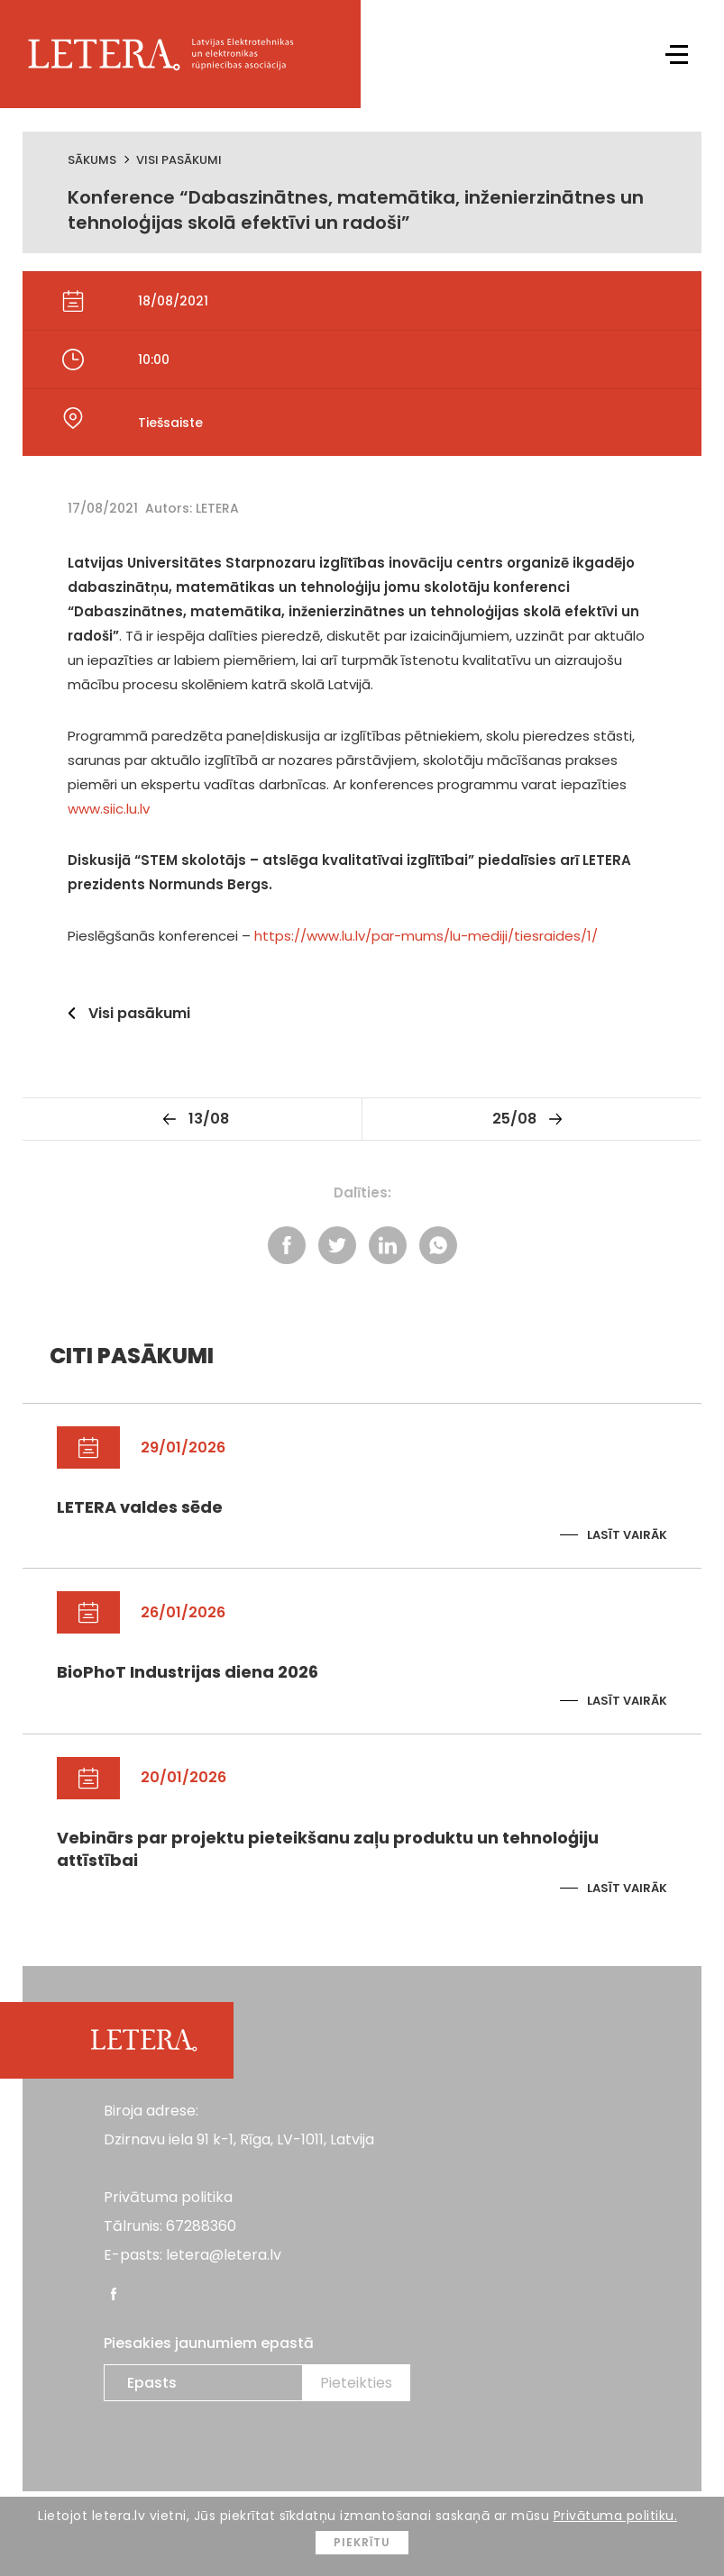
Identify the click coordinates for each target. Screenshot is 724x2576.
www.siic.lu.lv (109, 808)
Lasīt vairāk (627, 1534)
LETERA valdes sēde (140, 1507)
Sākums (92, 160)
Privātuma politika (168, 2197)
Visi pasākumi (179, 160)
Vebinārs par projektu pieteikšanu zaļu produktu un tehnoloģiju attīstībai (328, 1848)
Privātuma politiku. (616, 2516)
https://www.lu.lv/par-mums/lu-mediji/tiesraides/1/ (426, 935)
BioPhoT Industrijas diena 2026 (187, 1672)
